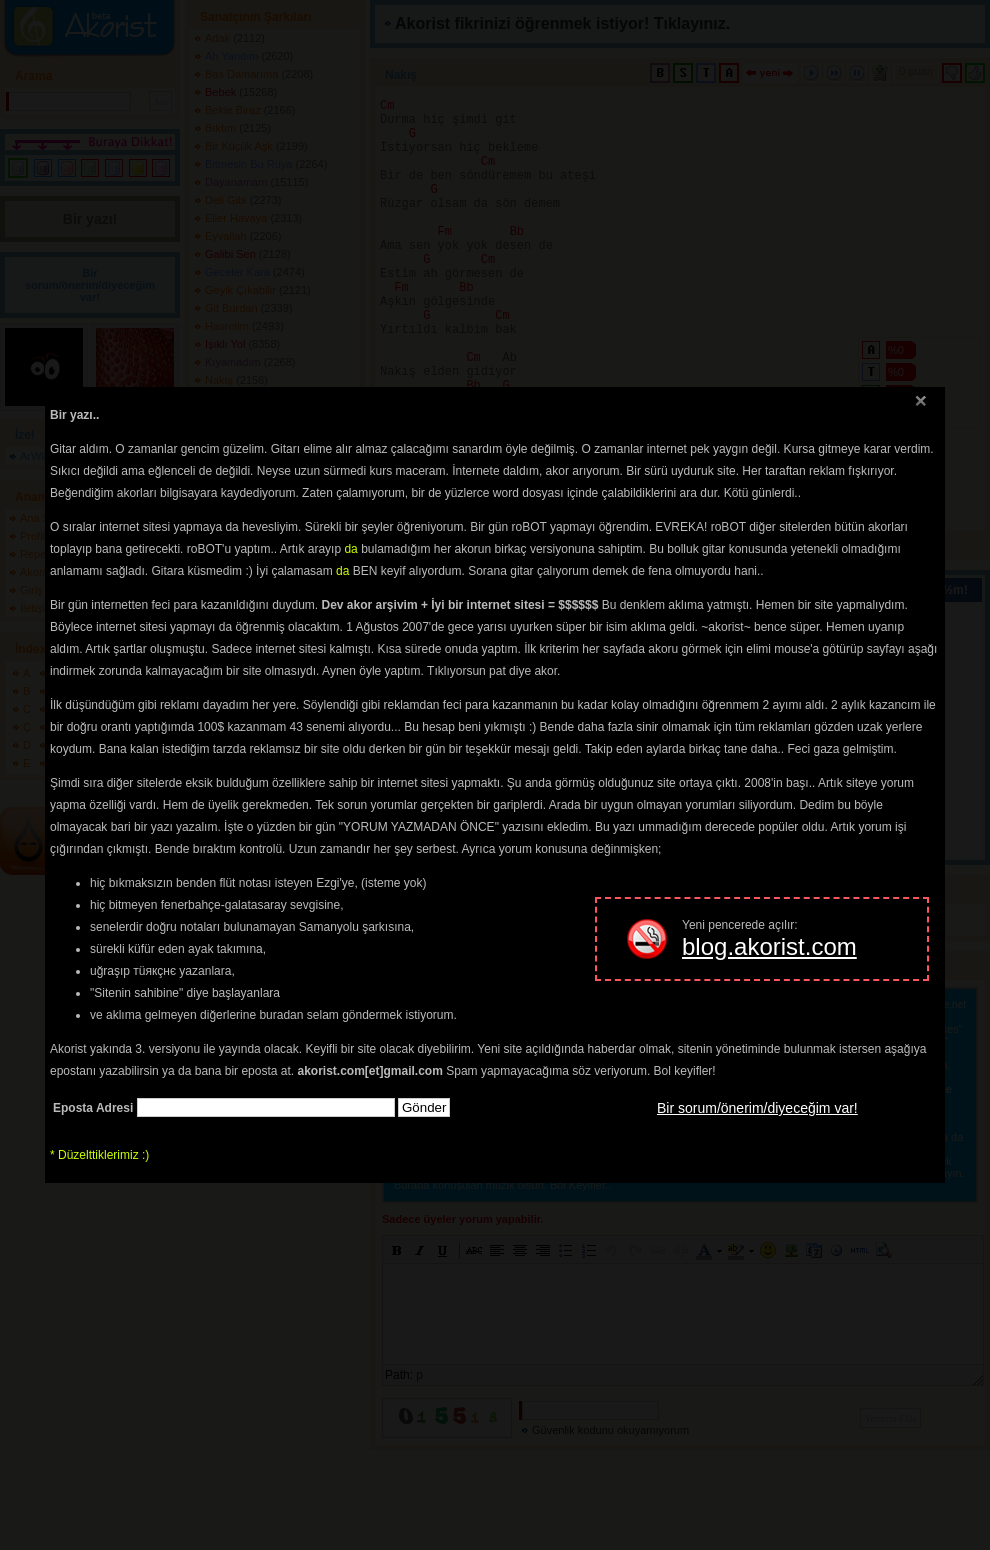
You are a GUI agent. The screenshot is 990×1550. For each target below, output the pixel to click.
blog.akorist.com (769, 946)
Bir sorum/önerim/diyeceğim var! (757, 1108)
